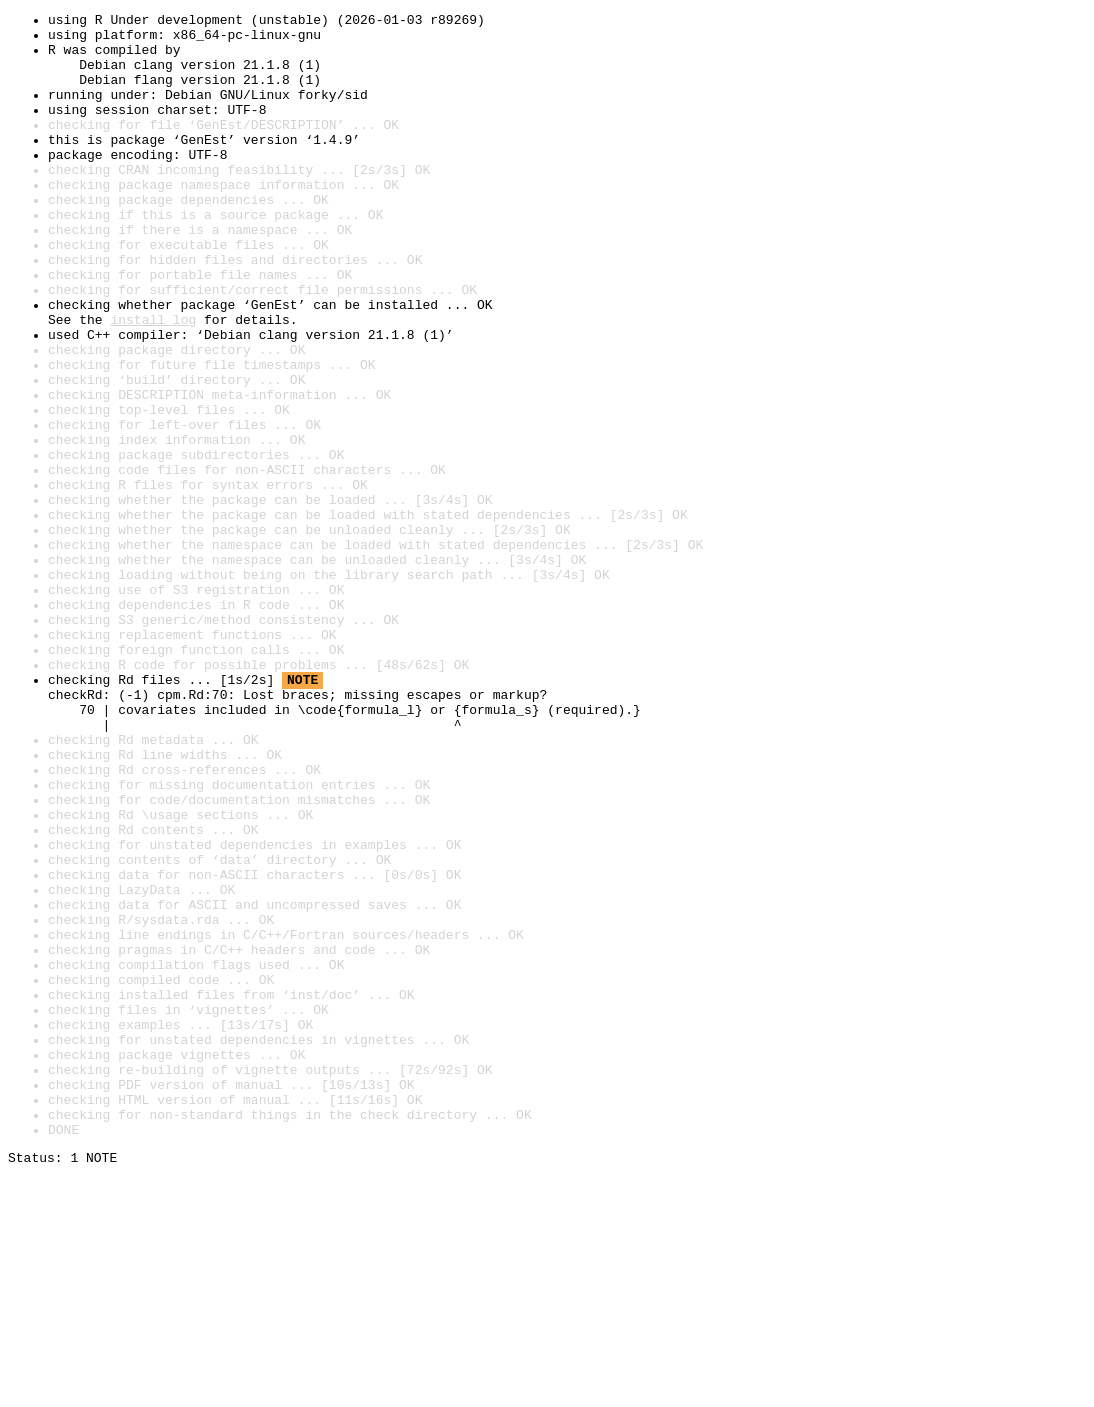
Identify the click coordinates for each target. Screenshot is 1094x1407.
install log (153, 382)
